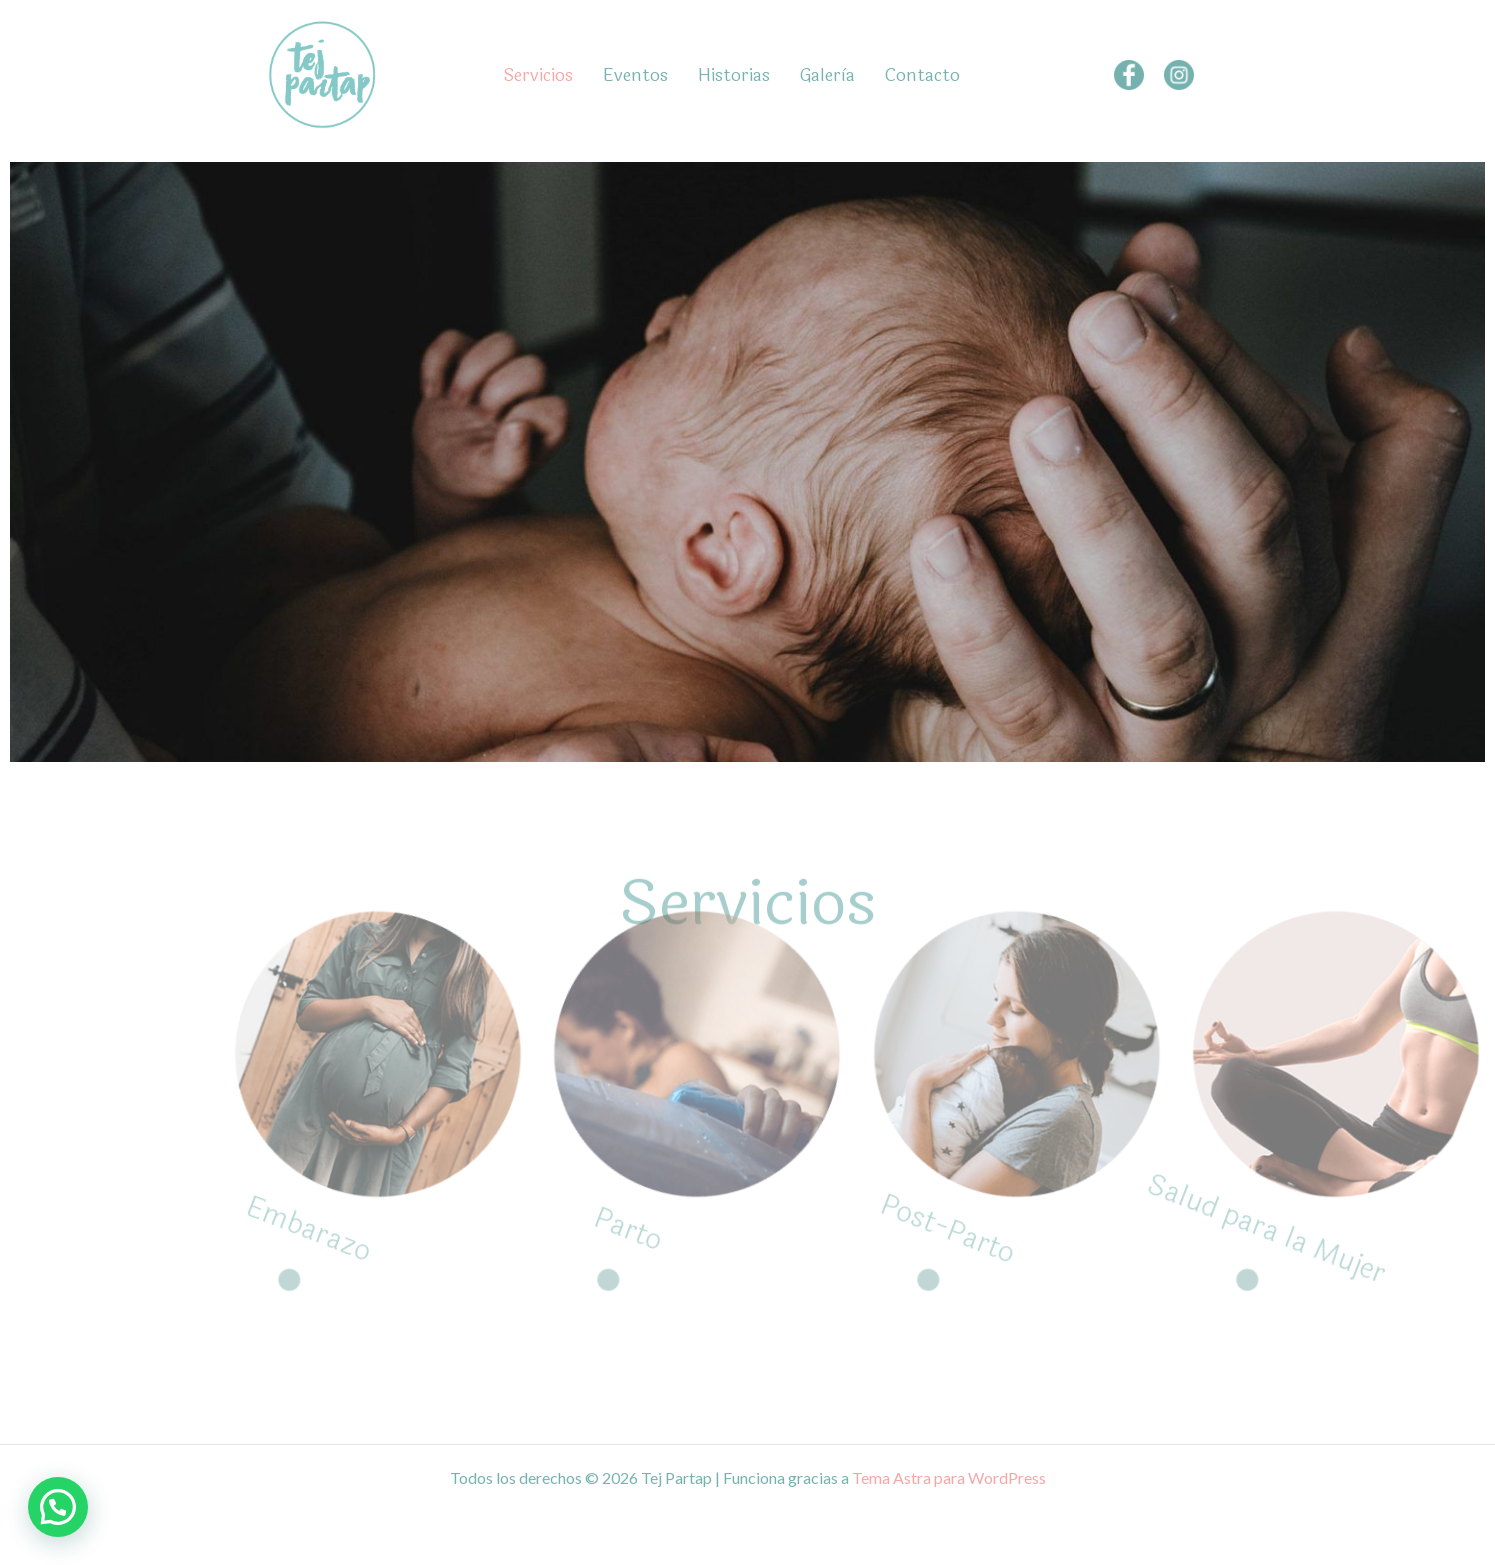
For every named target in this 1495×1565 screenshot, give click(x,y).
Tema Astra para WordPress (949, 1477)
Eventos (635, 75)
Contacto (922, 75)
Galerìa (827, 75)
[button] (58, 1507)
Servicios (538, 75)
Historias (734, 75)
